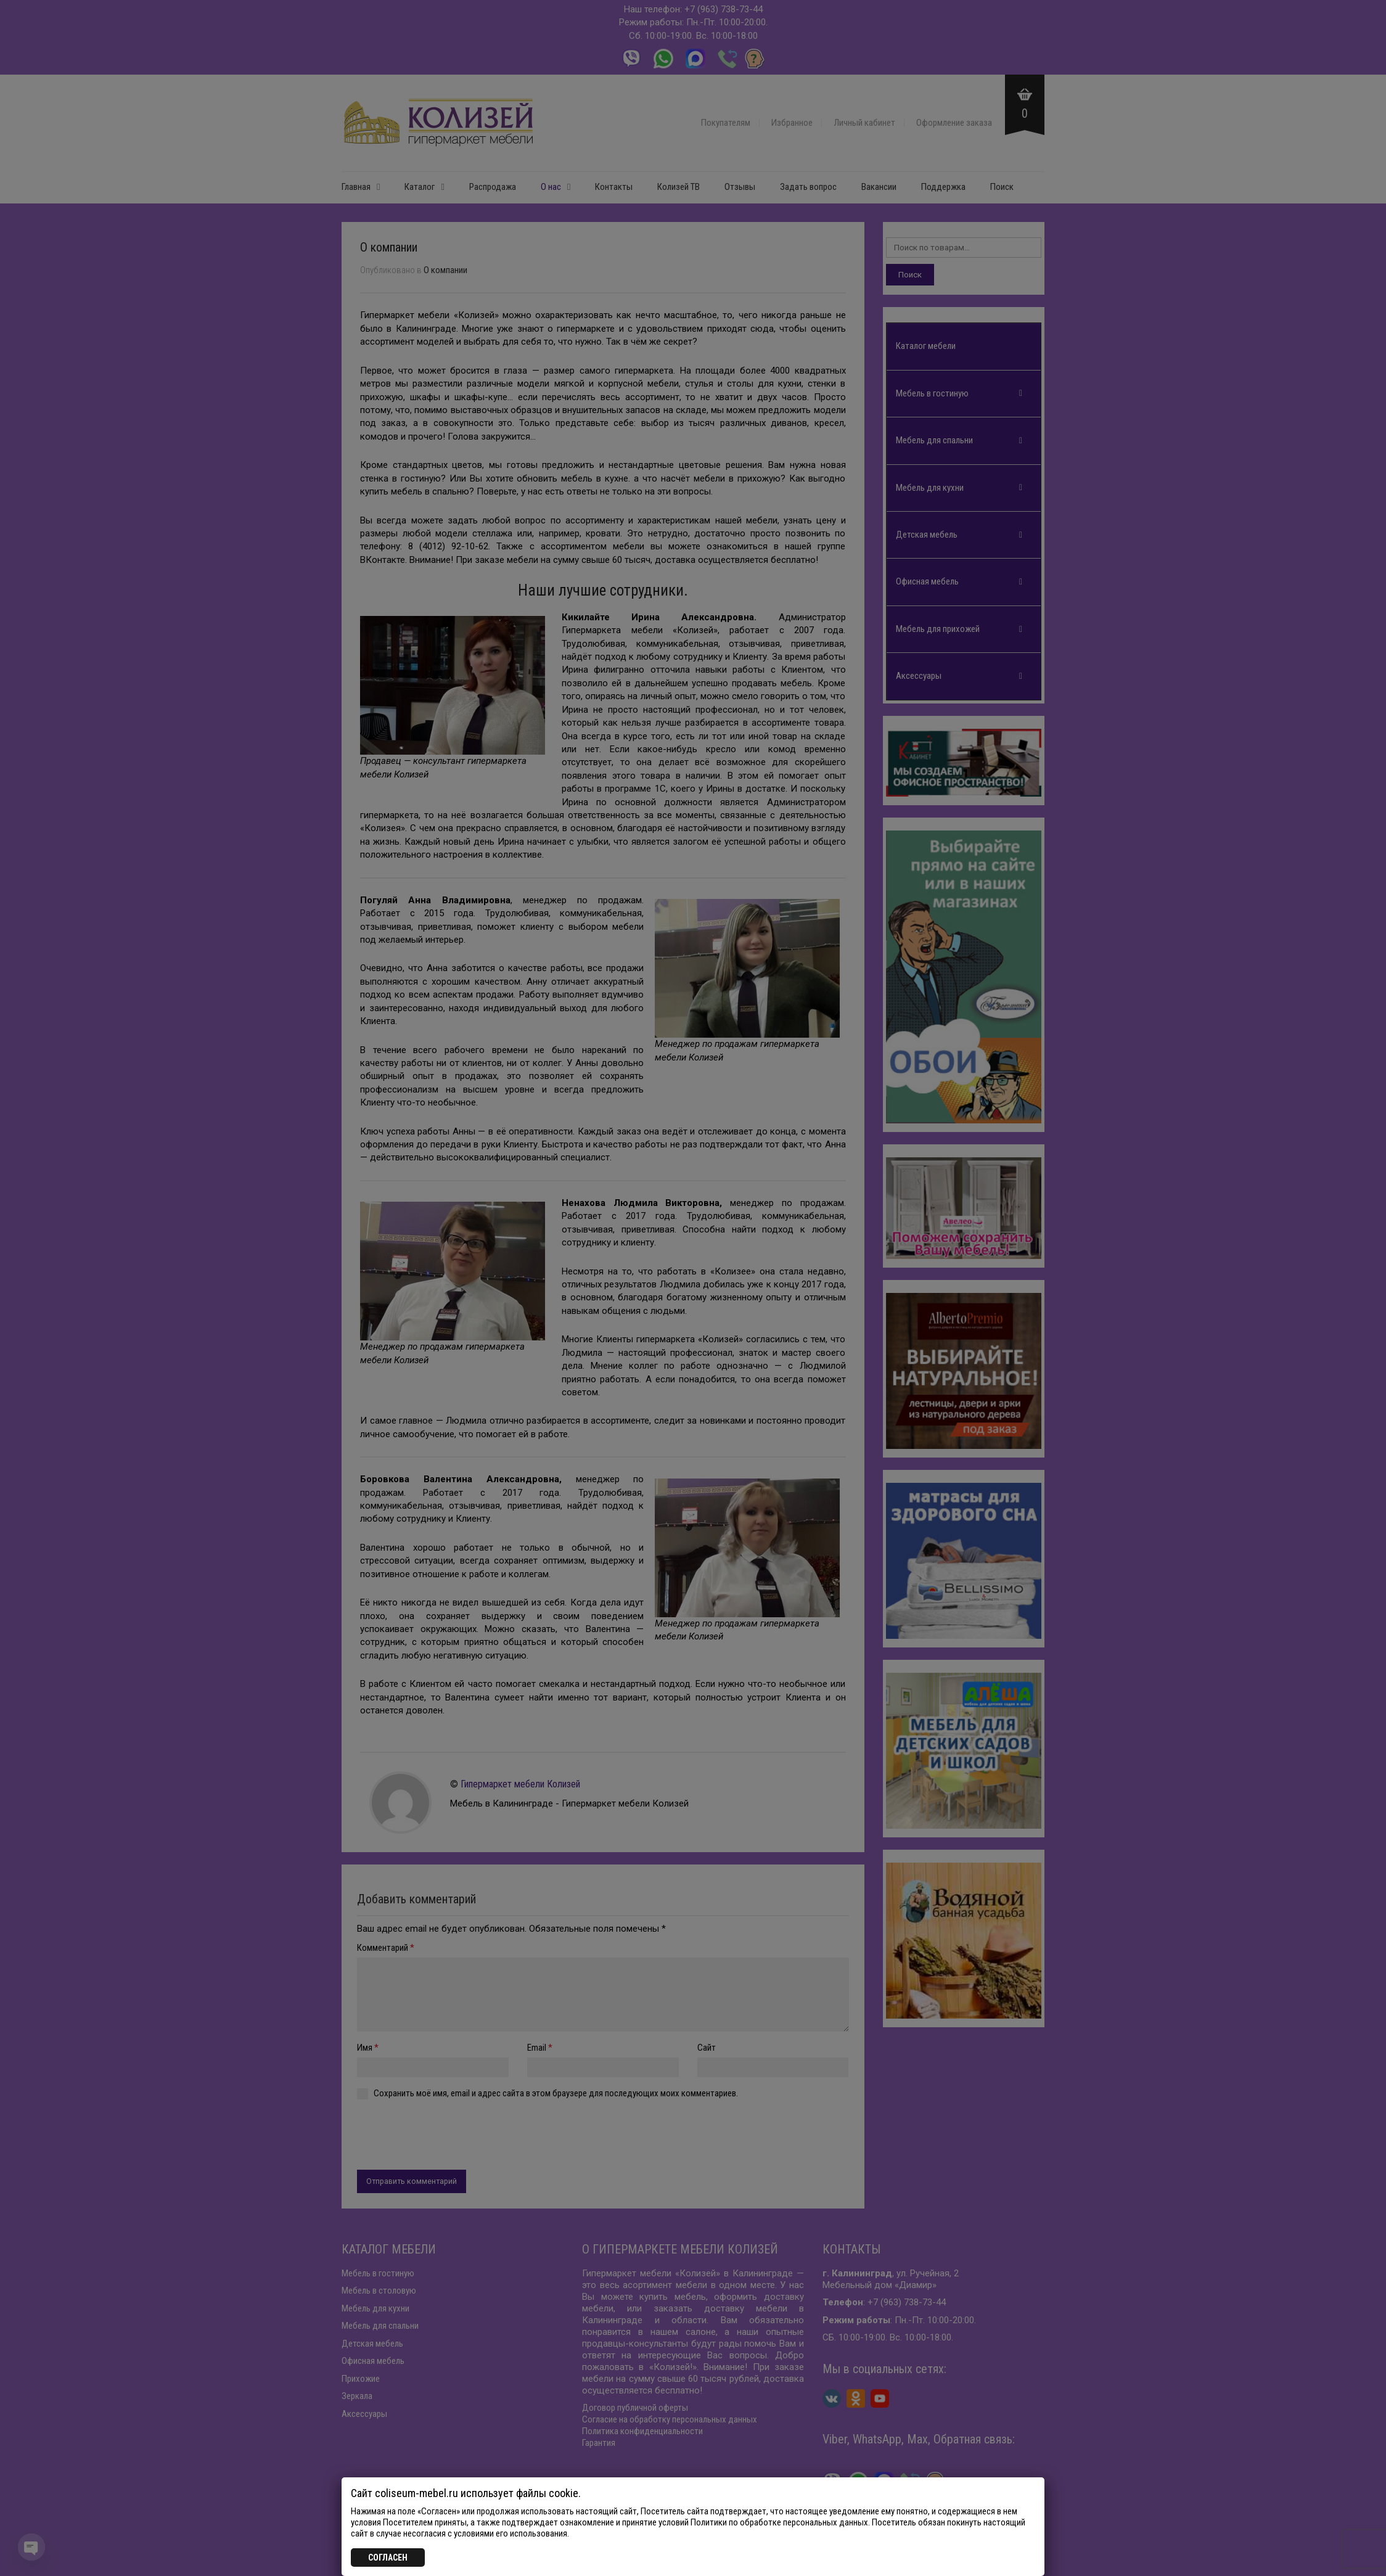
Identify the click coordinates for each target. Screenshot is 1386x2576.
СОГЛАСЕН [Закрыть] (388, 2557)
